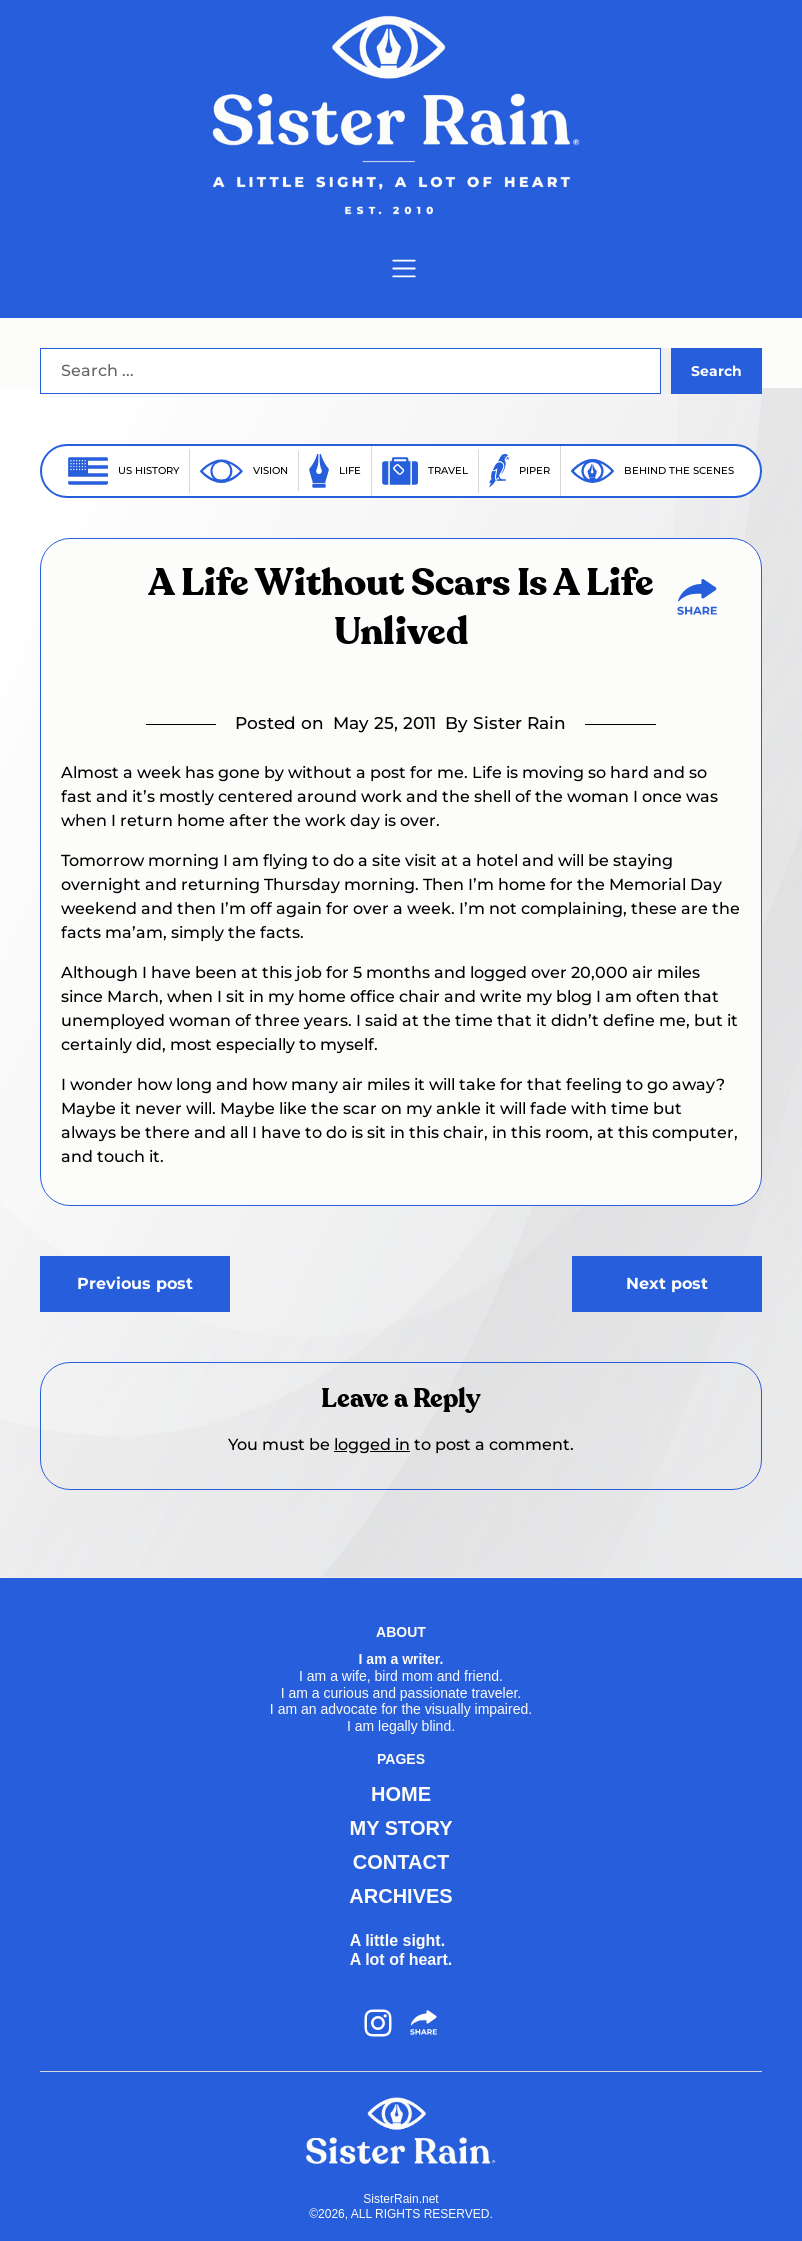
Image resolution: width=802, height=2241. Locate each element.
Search (716, 371)
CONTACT (401, 1862)
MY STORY (400, 1828)
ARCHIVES (400, 1896)
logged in (372, 1444)
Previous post (135, 1283)
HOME (401, 1794)
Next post (667, 1283)
